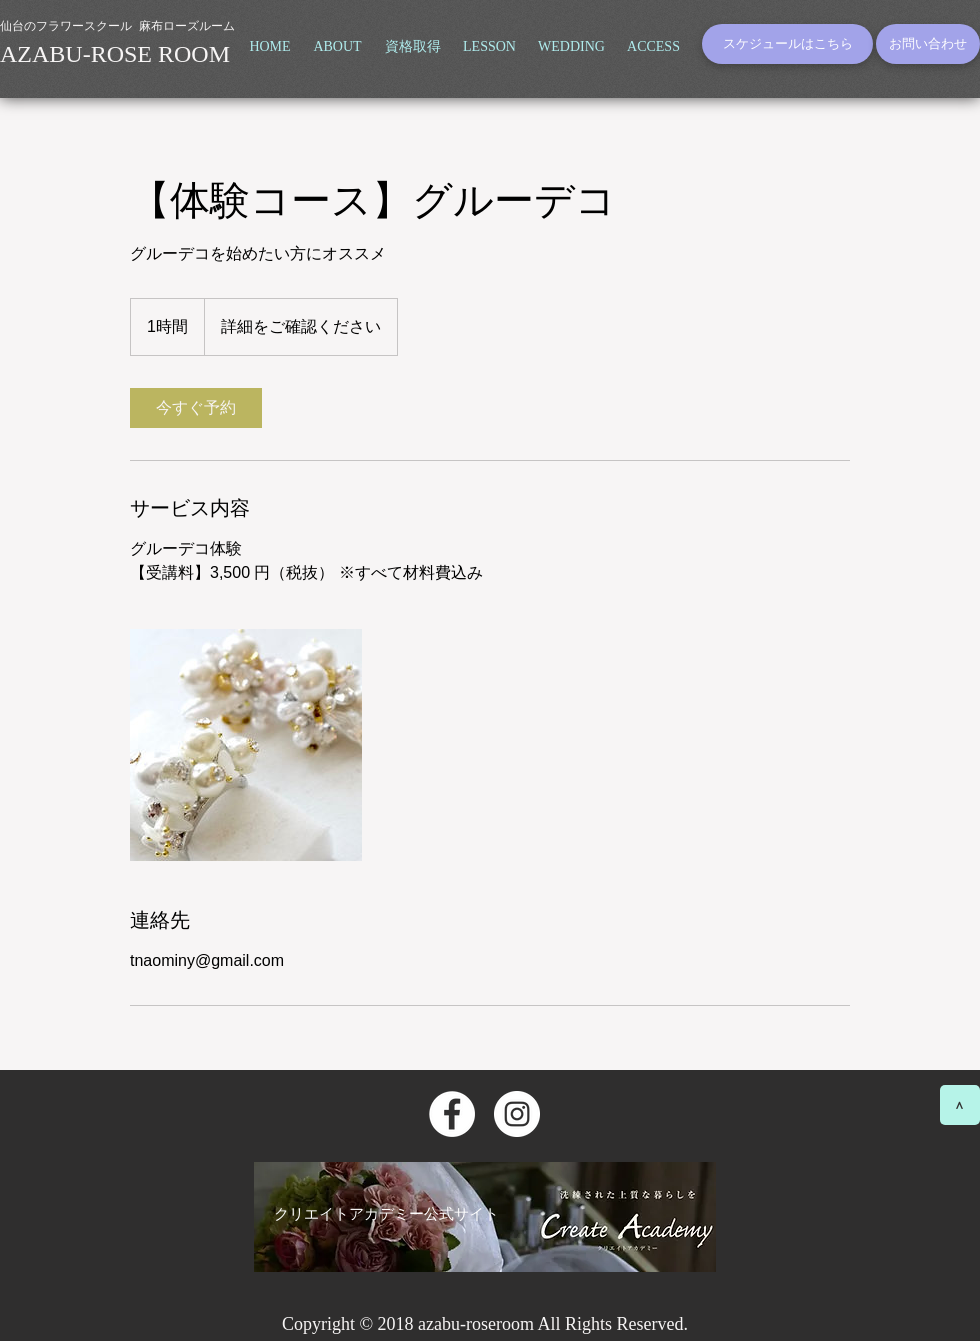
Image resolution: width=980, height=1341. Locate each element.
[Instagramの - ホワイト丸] (517, 1114)
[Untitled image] (246, 745)
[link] (196, 408)
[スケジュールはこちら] (787, 44)
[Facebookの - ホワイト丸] (452, 1114)
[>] (960, 1105)
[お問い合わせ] (928, 44)
